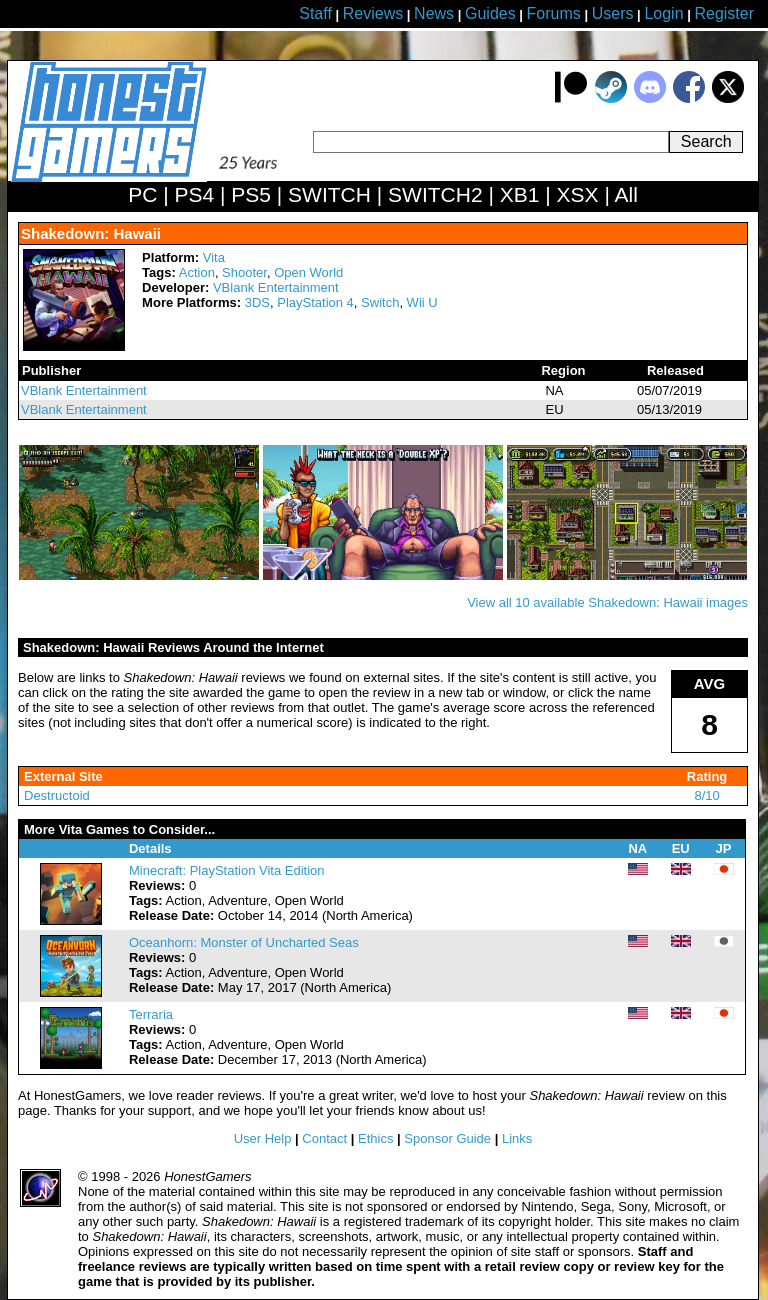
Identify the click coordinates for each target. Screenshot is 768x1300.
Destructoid (57, 795)
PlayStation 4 (315, 302)
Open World (308, 272)
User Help (263, 1138)
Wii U (422, 302)
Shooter (244, 272)
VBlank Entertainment (276, 287)
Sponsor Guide (447, 1138)
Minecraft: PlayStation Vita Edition (227, 870)
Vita (214, 257)
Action (197, 272)
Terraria (151, 1014)
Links (517, 1138)
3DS (257, 302)
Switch (380, 302)
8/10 (706, 795)
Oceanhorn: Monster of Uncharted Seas (244, 942)
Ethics (375, 1138)
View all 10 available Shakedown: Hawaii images (607, 602)
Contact (324, 1138)
